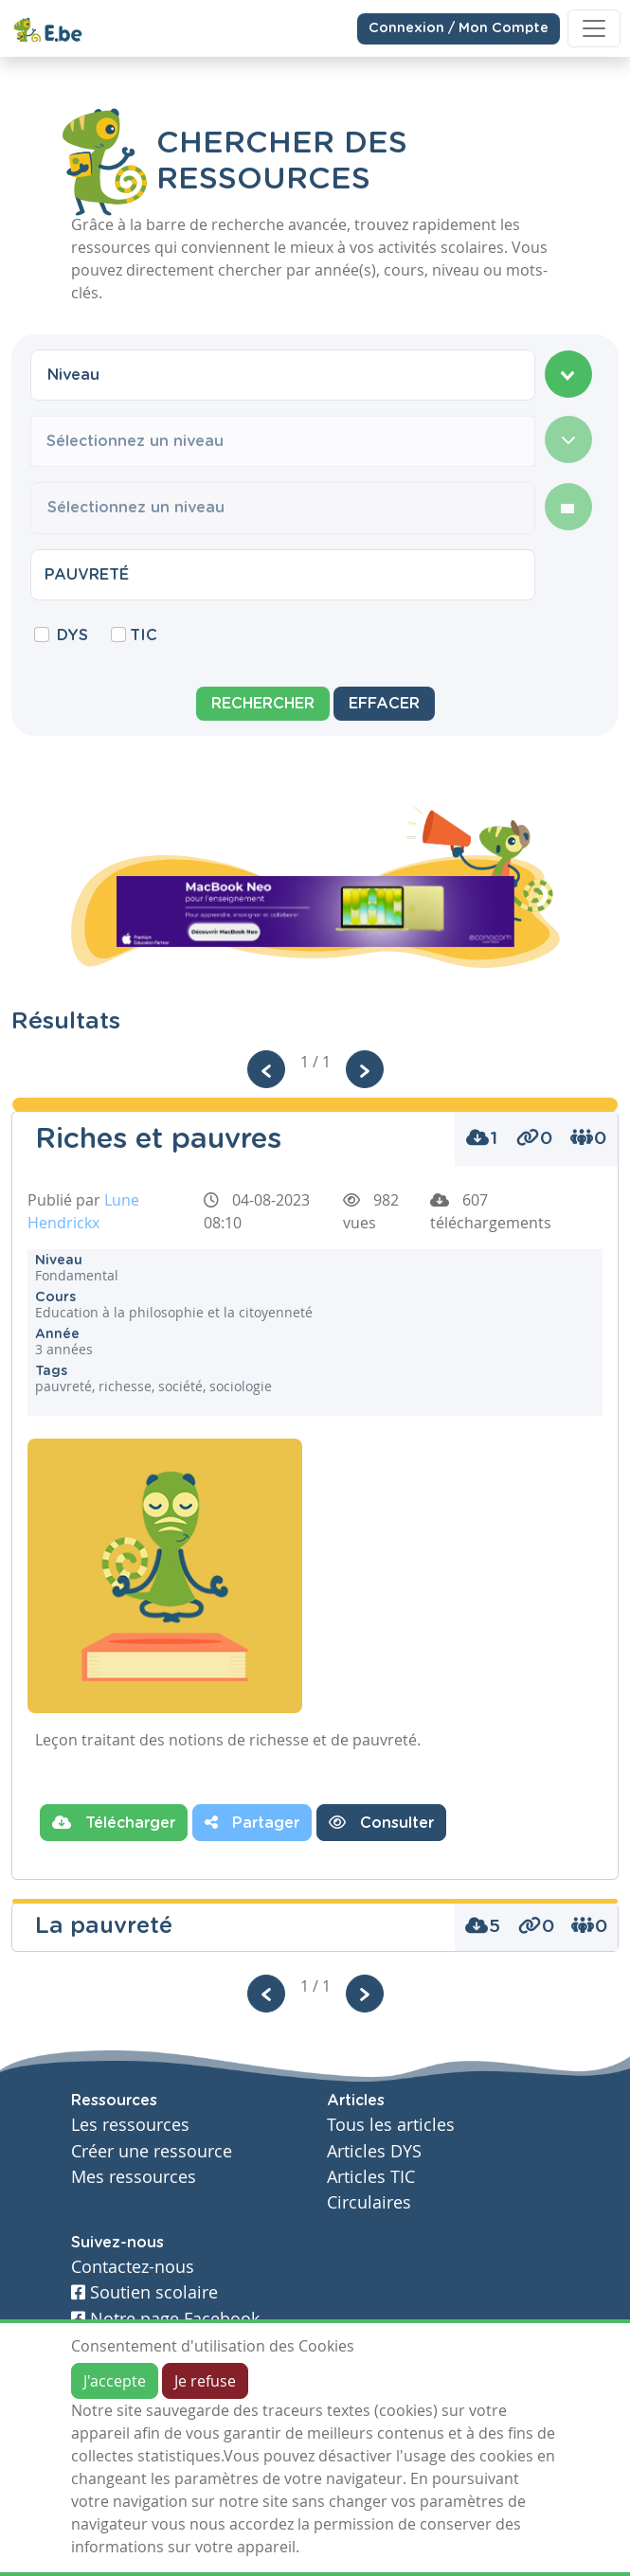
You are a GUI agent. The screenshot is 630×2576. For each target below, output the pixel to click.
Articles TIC (371, 2177)
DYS (72, 635)
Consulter (381, 1822)
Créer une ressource (151, 2151)
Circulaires (369, 2202)
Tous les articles (391, 2125)
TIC (143, 635)
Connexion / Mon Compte (459, 27)
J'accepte (114, 2380)
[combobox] (282, 375)
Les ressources (130, 2125)
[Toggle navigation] (594, 28)
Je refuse (205, 2380)
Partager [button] (252, 1822)
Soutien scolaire (144, 2292)
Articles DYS (374, 2151)
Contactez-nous (132, 2267)
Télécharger (113, 1822)
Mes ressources (133, 2177)
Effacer (384, 703)
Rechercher (263, 703)
